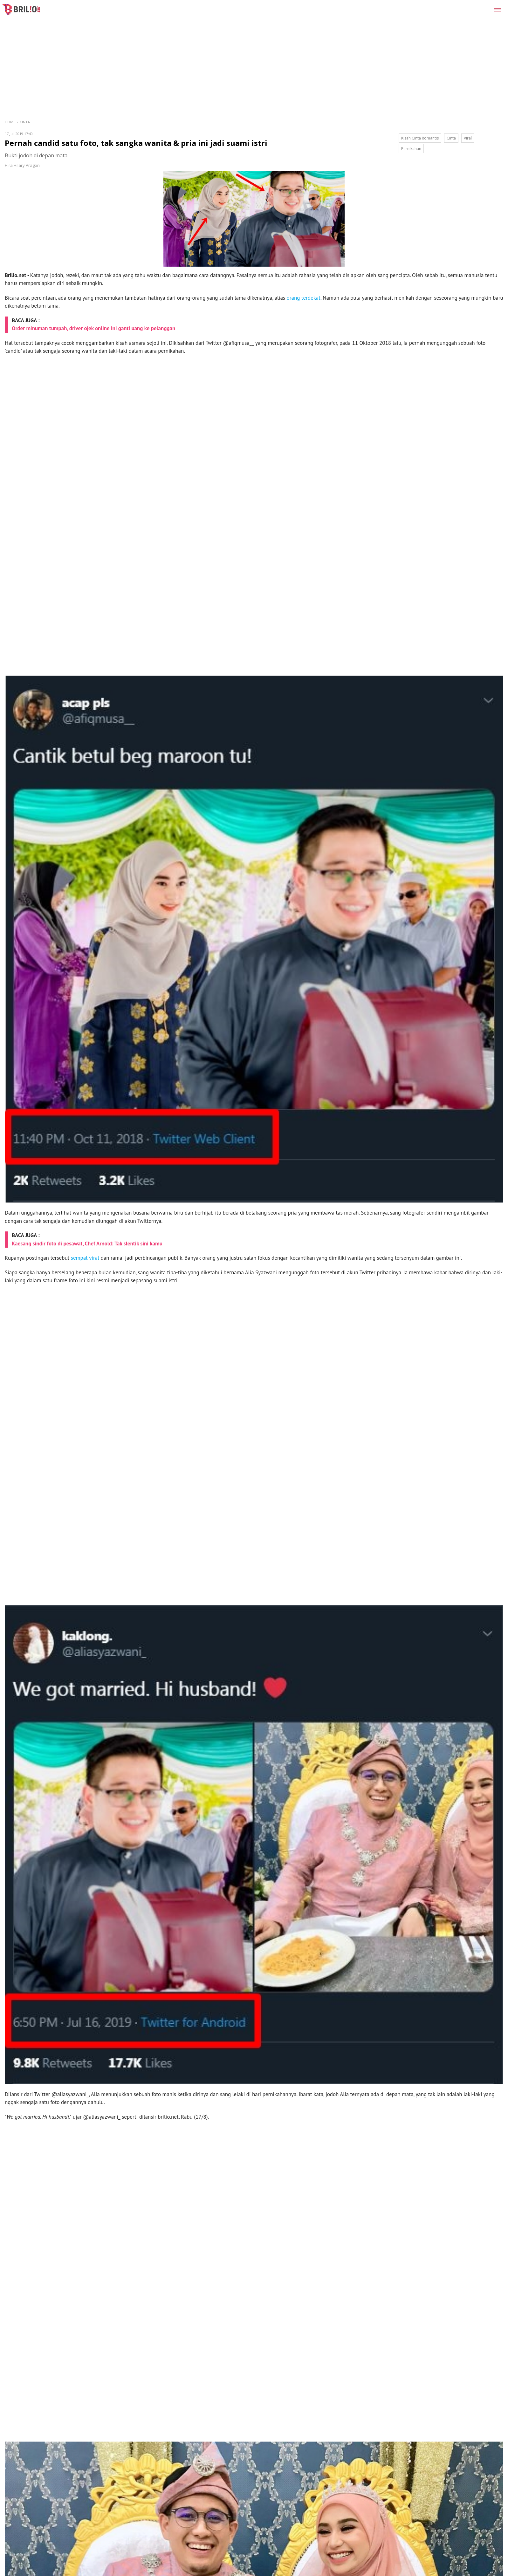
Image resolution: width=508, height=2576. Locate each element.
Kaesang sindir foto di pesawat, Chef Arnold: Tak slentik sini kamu (87, 1243)
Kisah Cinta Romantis (420, 138)
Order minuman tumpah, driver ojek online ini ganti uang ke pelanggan (93, 328)
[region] (269, 47)
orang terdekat (304, 297)
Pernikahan (411, 148)
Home (10, 121)
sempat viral (85, 1257)
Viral (468, 138)
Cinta (25, 121)
